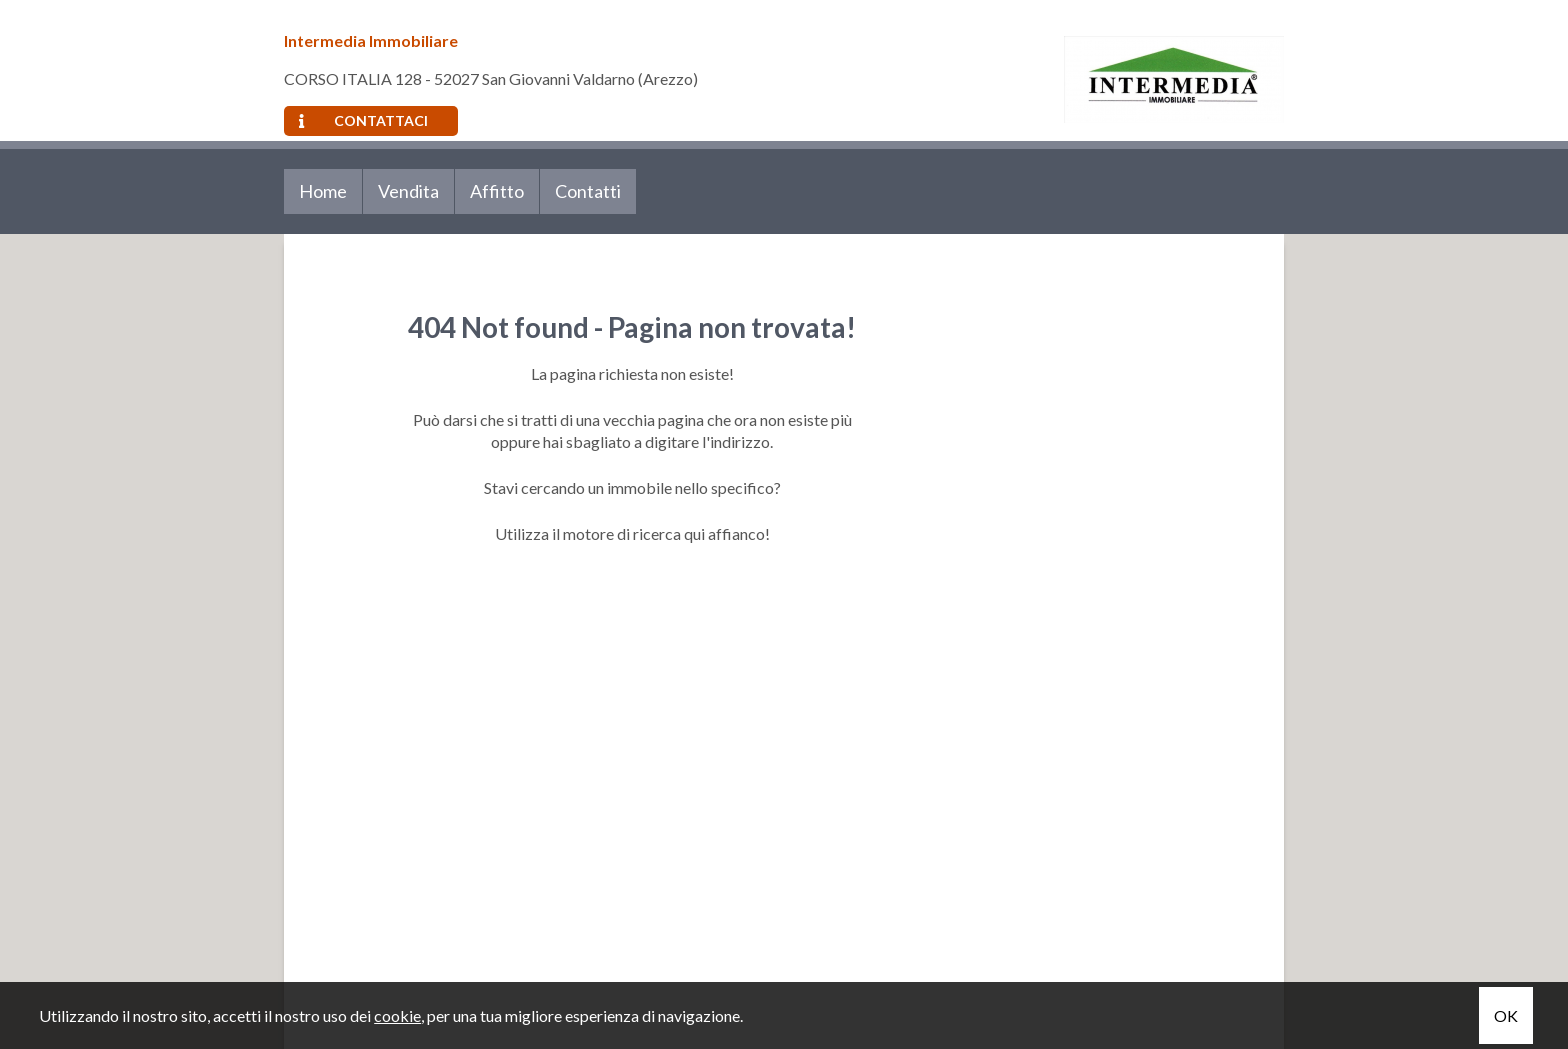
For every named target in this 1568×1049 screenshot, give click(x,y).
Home (323, 191)
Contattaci (363, 120)
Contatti (588, 191)
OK (1506, 1015)
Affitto (497, 191)
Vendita (408, 191)
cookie (397, 1015)
